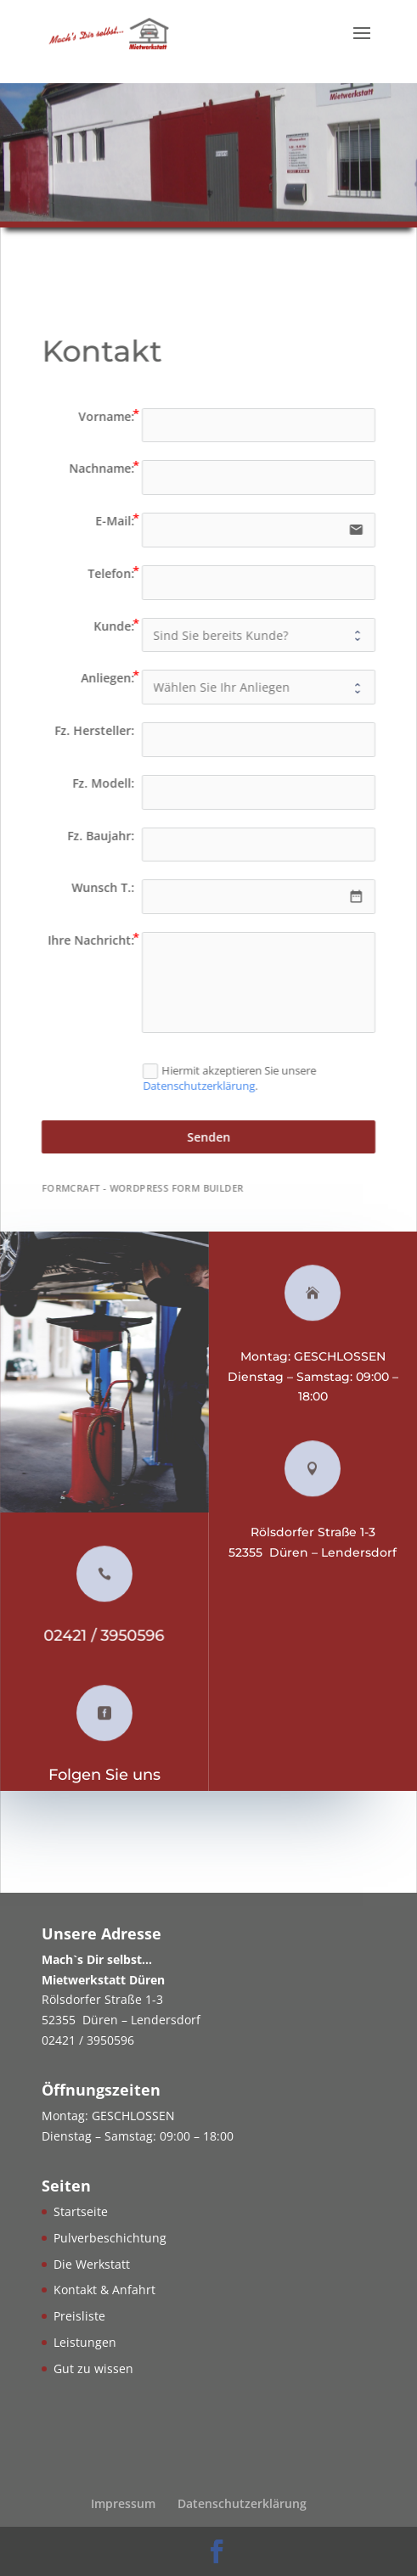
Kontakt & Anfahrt (104, 2289)
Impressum (123, 2503)
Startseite (81, 2211)
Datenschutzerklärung (203, 1086)
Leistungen (85, 2342)
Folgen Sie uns (109, 1774)
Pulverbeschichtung (110, 2238)
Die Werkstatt (92, 2264)
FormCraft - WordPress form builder (148, 1188)
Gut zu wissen (93, 2368)
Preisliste (79, 2316)
